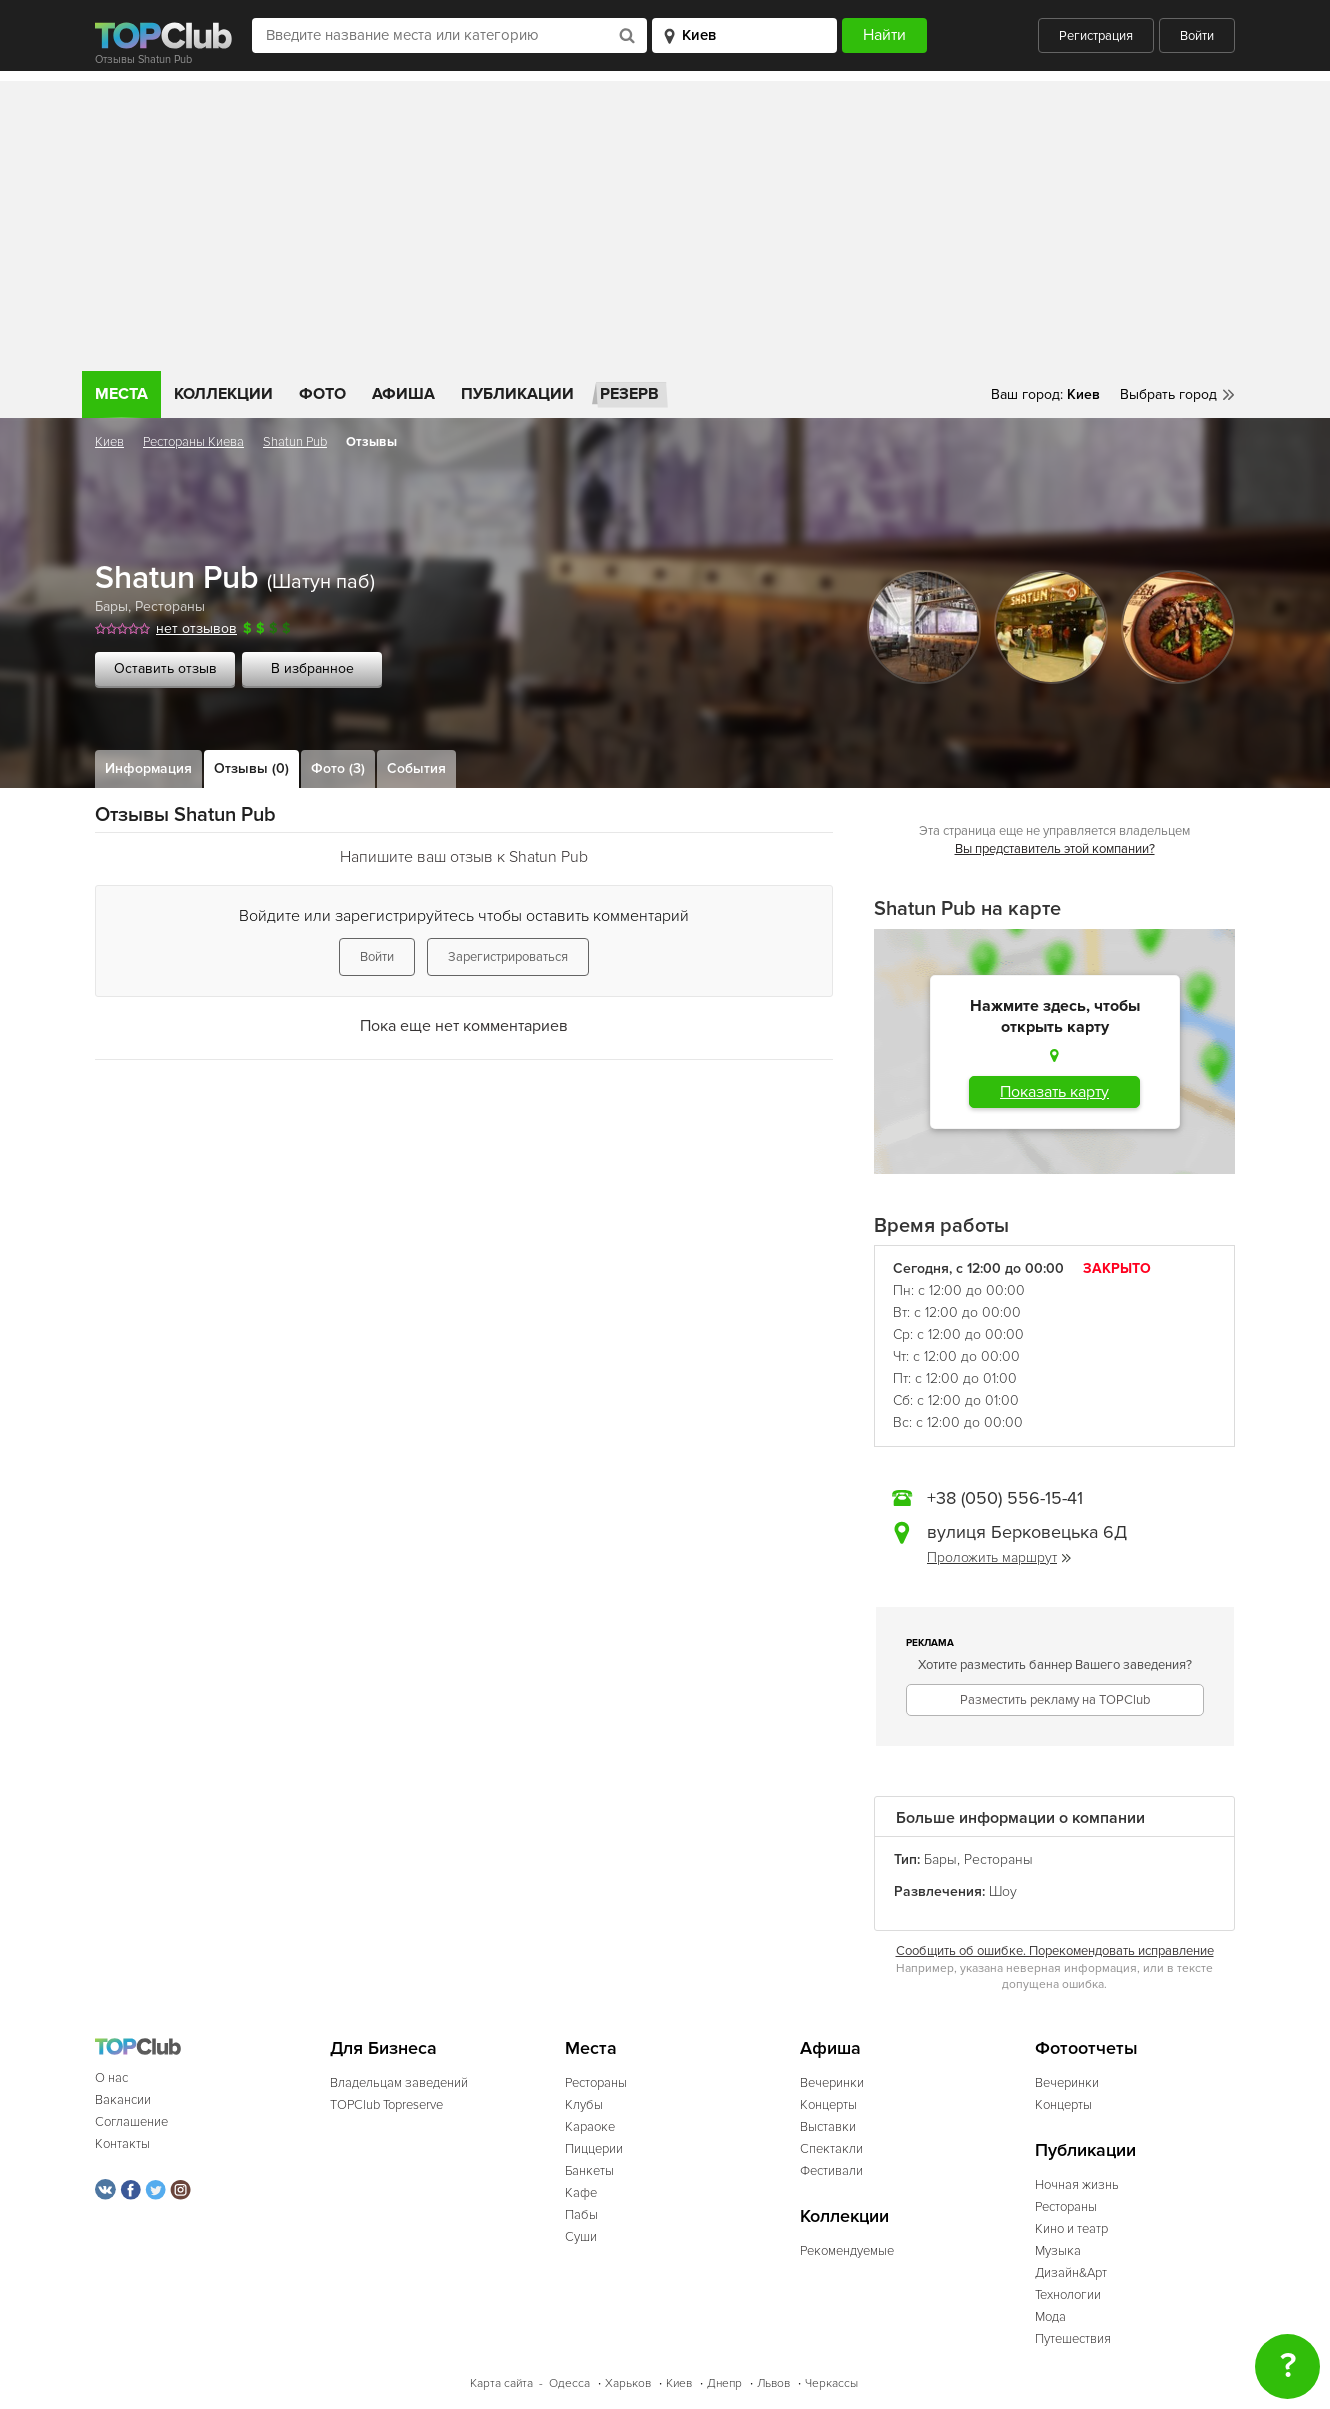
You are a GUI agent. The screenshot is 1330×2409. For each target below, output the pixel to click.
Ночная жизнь (1077, 2185)
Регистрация (1096, 36)
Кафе (581, 2193)
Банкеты (589, 2171)
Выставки (828, 2127)
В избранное (312, 668)
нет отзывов (196, 628)
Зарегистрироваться (508, 957)
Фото (322, 394)
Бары (111, 606)
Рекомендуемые (847, 2251)
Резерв (629, 394)
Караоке (590, 2127)
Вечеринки (832, 2083)
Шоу (1003, 1891)
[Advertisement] (665, 221)
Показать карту (1054, 1092)
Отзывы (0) (251, 768)
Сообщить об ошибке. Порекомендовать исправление (1055, 1951)
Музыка (1058, 2251)
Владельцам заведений (399, 2083)
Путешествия (1073, 2339)
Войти (1197, 36)
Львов (773, 2383)
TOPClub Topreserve (386, 2105)
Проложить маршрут (999, 1557)
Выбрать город (1168, 394)
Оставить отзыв (165, 668)
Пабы (581, 2215)
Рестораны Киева (193, 442)
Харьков (628, 2383)
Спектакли (831, 2149)
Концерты (828, 2105)
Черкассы (831, 2383)
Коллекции (223, 394)
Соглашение (131, 2122)
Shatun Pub (295, 442)
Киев (109, 442)
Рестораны (170, 606)
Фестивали (831, 2171)
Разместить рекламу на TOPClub (1055, 1700)
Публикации (517, 394)
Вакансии (123, 2100)
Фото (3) (338, 768)
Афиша (403, 394)
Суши (581, 2237)
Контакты (122, 2144)
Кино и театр (1071, 2229)
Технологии (1068, 2295)
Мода (1050, 2317)
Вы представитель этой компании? (1055, 849)
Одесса (569, 2383)
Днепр (724, 2383)
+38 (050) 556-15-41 (1005, 1498)
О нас (111, 2078)
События (416, 768)
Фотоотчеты (1086, 2048)
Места (121, 394)
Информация (148, 768)
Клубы (584, 2105)
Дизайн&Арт (1071, 2273)
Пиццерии (594, 2149)
